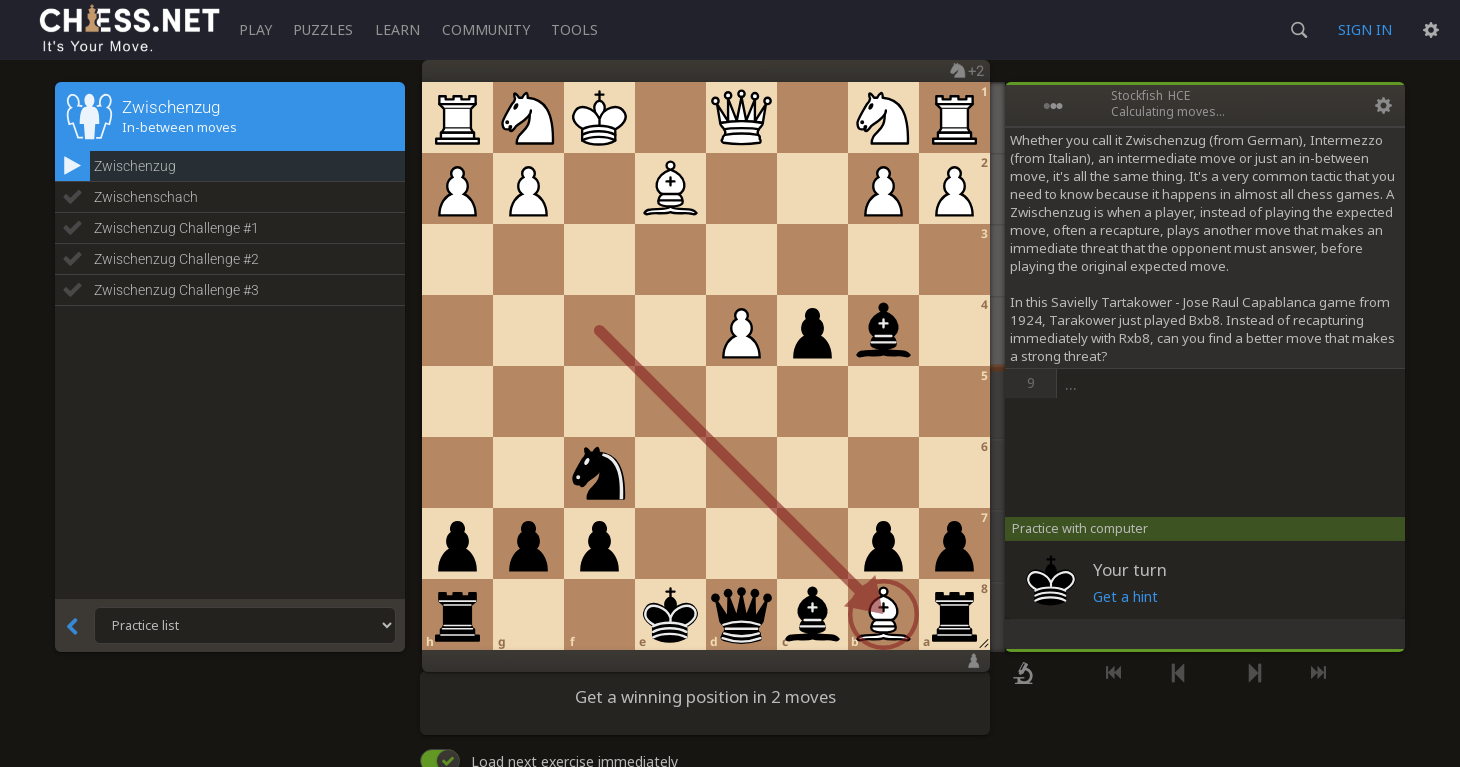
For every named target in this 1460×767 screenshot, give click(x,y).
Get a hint (1125, 596)
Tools (574, 29)
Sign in (1365, 29)
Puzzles (323, 29)
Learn (397, 29)
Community (486, 29)
